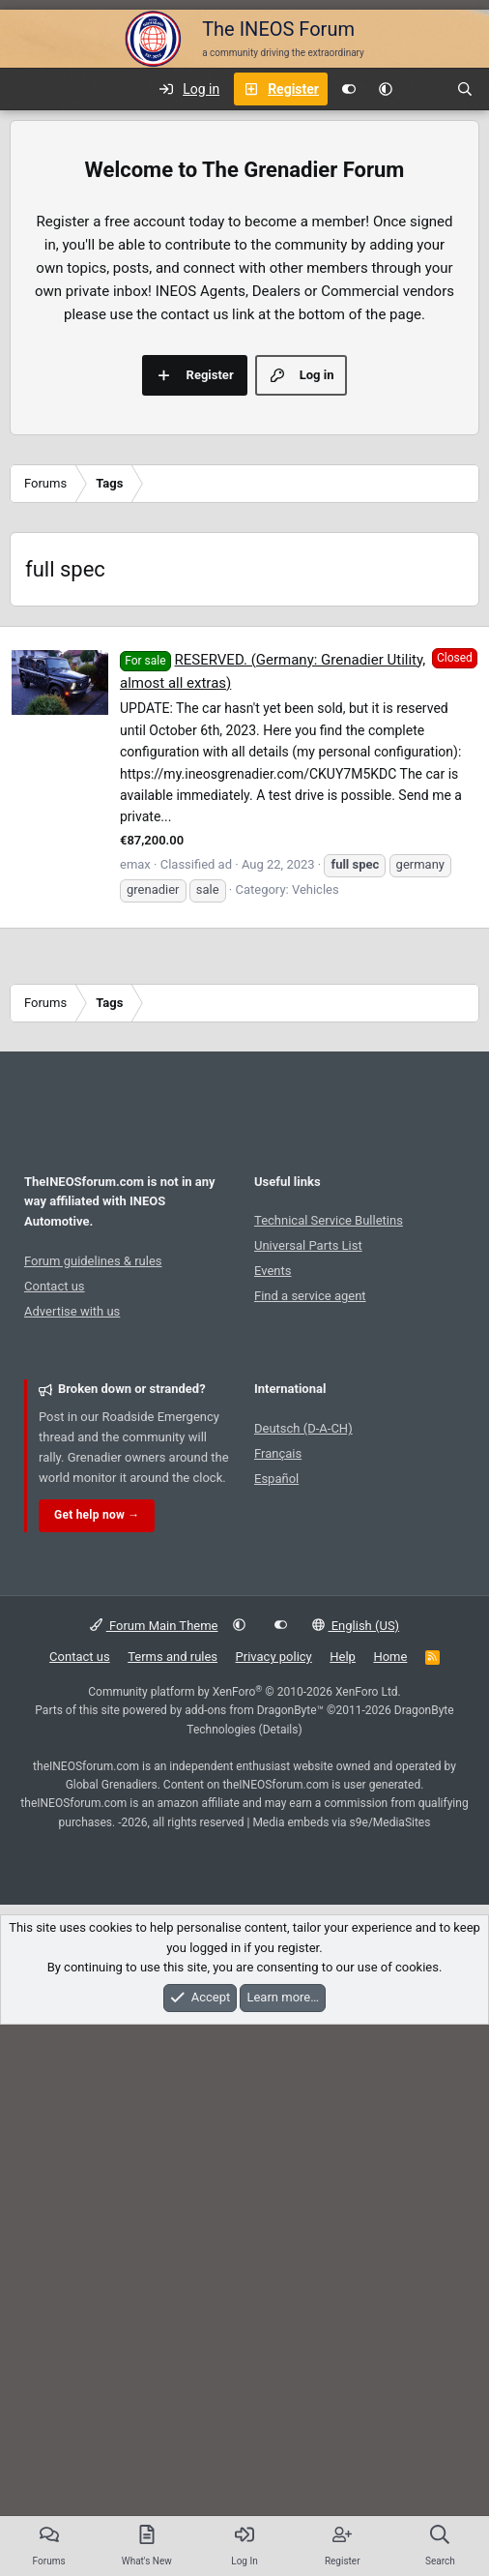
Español (276, 1749)
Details (281, 2000)
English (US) (356, 1896)
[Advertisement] (244, 751)
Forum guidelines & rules (93, 1532)
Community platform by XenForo (244, 1962)
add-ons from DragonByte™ (254, 1981)
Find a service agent (310, 1566)
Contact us (54, 1557)
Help (343, 1927)
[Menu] (25, 89)
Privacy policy (274, 1927)
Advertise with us (72, 1582)
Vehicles (315, 1160)
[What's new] (424, 89)
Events (272, 1541)
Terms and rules (172, 1927)
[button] (385, 89)
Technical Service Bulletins (328, 1491)
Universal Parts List (308, 1516)
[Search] (465, 89)
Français (278, 1724)
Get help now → (96, 1785)
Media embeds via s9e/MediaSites (341, 2093)
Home (390, 1927)
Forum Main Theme (154, 1896)
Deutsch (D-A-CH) (303, 1699)
